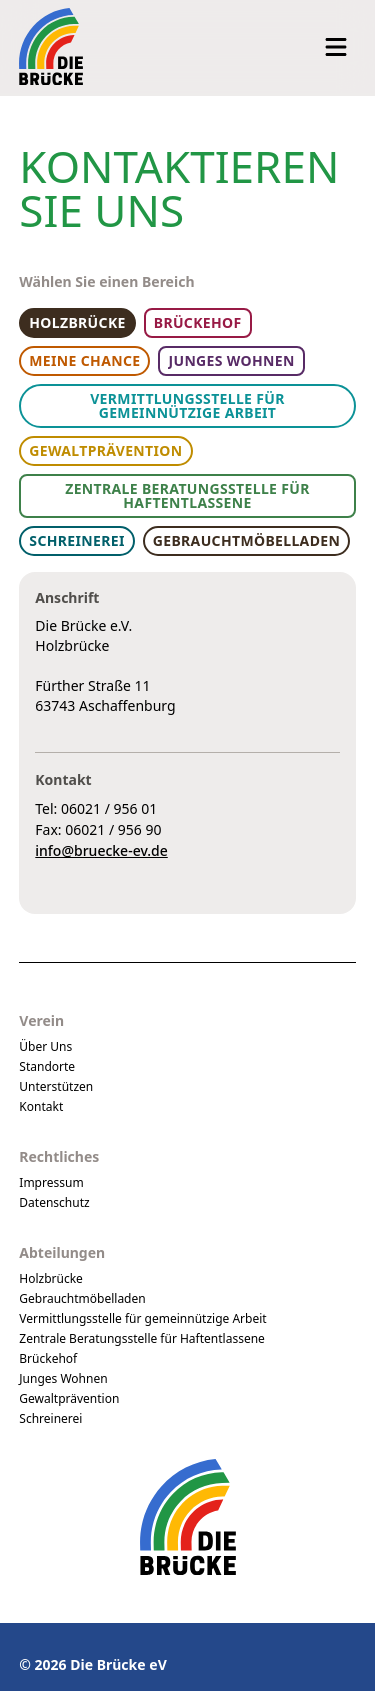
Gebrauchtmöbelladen (82, 1298)
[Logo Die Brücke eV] (51, 46)
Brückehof (48, 1358)
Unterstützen (56, 1086)
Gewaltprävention (69, 1398)
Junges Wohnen (63, 1378)
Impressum (51, 1182)
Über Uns (45, 1046)
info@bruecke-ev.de (101, 850)
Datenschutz (54, 1202)
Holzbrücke (51, 1278)
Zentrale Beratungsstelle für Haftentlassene (142, 1338)
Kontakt (41, 1106)
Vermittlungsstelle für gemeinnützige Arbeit (142, 1318)
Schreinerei (50, 1418)
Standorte (47, 1066)
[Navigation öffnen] (336, 47)
